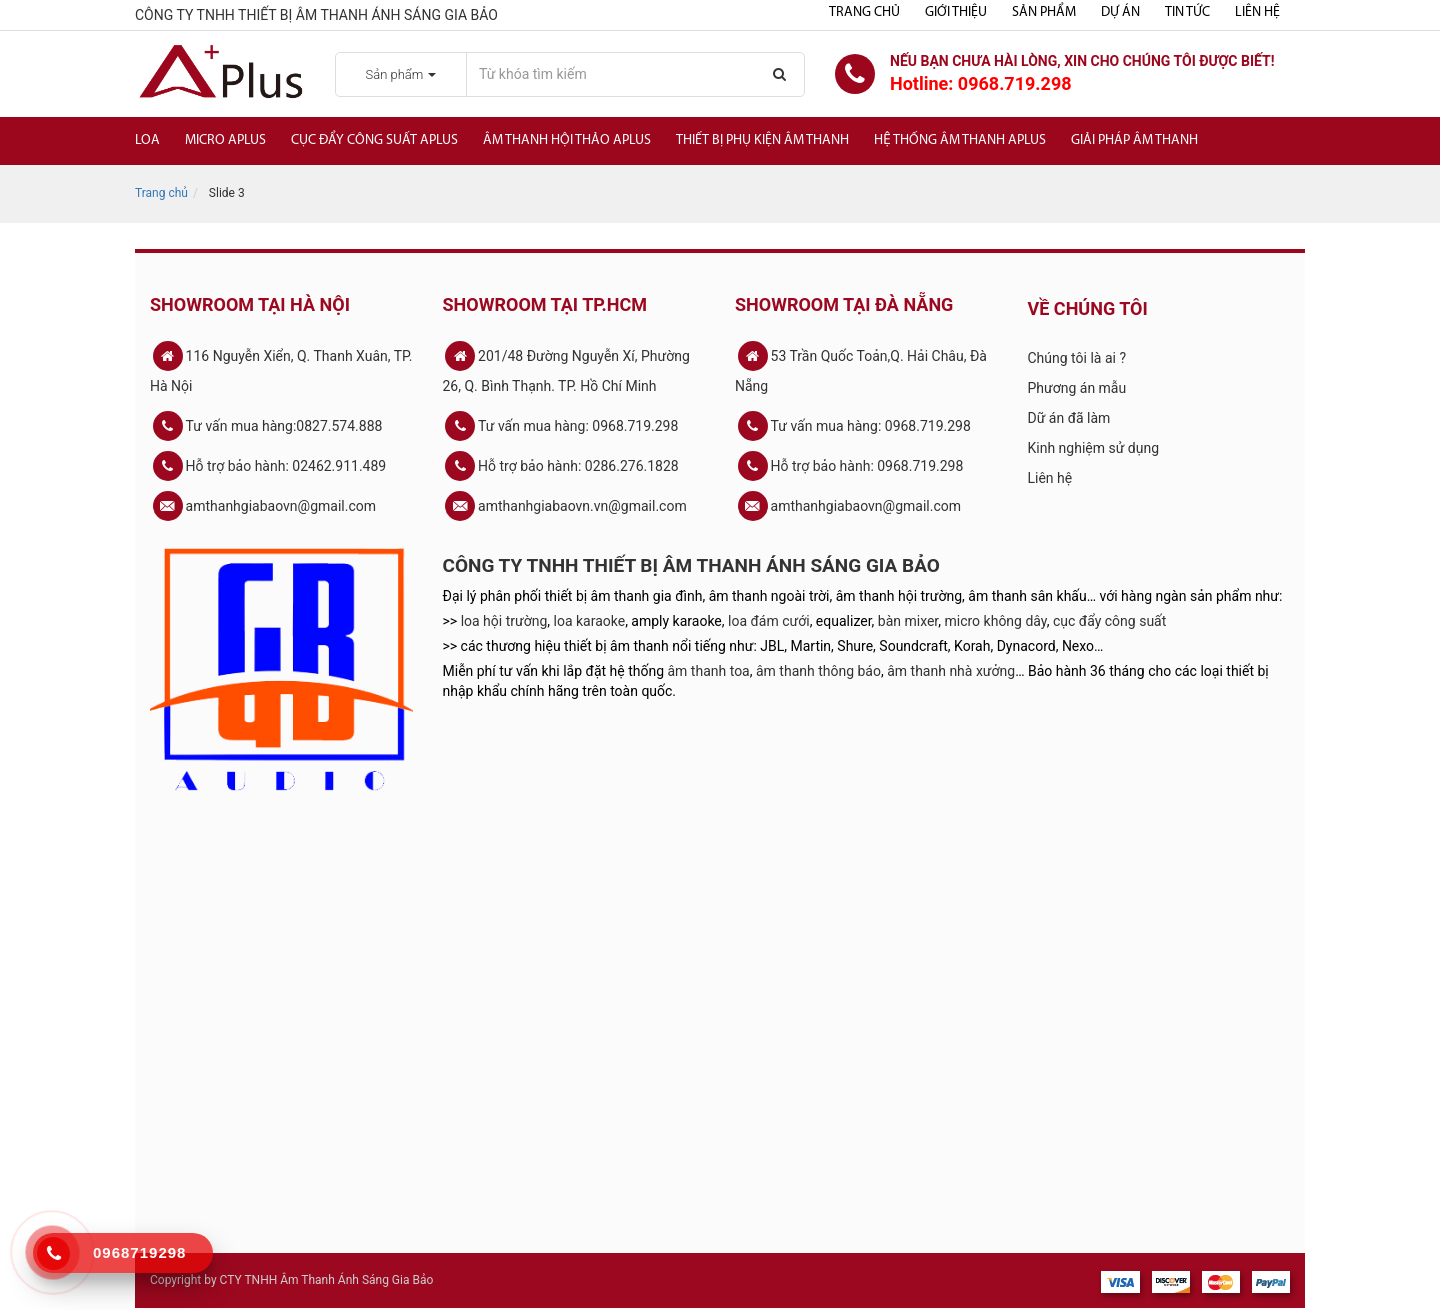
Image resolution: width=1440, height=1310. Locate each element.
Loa (147, 140)
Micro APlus (225, 140)
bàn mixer (908, 621)
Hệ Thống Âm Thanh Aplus (960, 140)
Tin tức (1187, 12)
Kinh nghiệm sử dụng (1094, 448)
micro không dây (996, 621)
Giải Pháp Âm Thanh (1134, 140)
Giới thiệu (956, 12)
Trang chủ (864, 12)
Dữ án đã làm (1069, 418)
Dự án (1120, 12)
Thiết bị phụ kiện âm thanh (762, 140)
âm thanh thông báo (818, 671)
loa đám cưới (769, 621)
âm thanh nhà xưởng (951, 671)
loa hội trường (504, 621)
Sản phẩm (1044, 12)
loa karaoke (590, 621)
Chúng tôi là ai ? (1077, 358)
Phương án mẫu (1077, 388)
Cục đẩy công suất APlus (374, 140)
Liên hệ (1257, 12)
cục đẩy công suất (1109, 621)
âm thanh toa (709, 671)
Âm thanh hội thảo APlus (567, 140)
